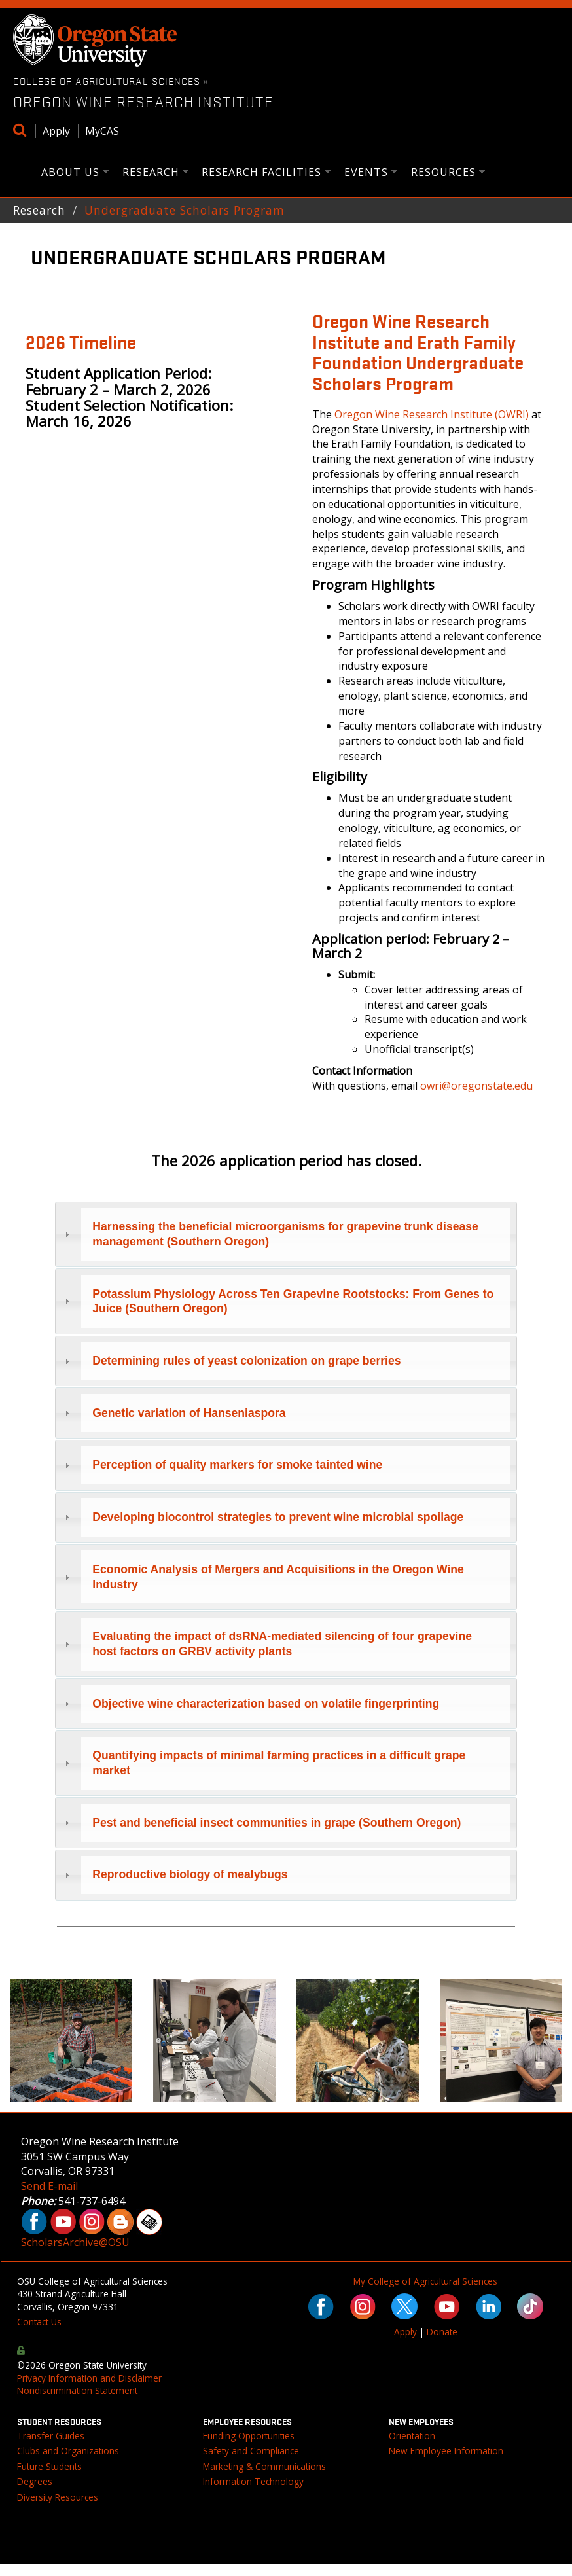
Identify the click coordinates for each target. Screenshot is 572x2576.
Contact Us (39, 2322)
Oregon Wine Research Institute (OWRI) (431, 414)
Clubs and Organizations (68, 2450)
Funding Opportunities (249, 2435)
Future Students (49, 2466)
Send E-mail (49, 2186)
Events (366, 173)
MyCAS (102, 131)
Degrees (34, 2481)
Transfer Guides (50, 2435)
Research (151, 173)
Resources (443, 173)
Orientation (412, 2435)
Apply (56, 131)
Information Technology (253, 2481)
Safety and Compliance (251, 2450)
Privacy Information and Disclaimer (89, 2378)
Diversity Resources (57, 2497)
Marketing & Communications (264, 2466)
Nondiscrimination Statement (77, 2390)
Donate (442, 2331)
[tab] (286, 1235)
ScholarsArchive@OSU (75, 2242)
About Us (71, 173)
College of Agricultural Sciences (106, 80)
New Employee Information (446, 2450)
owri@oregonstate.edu (476, 1086)
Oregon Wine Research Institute (143, 101)
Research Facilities (262, 173)
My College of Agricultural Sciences (425, 2281)
